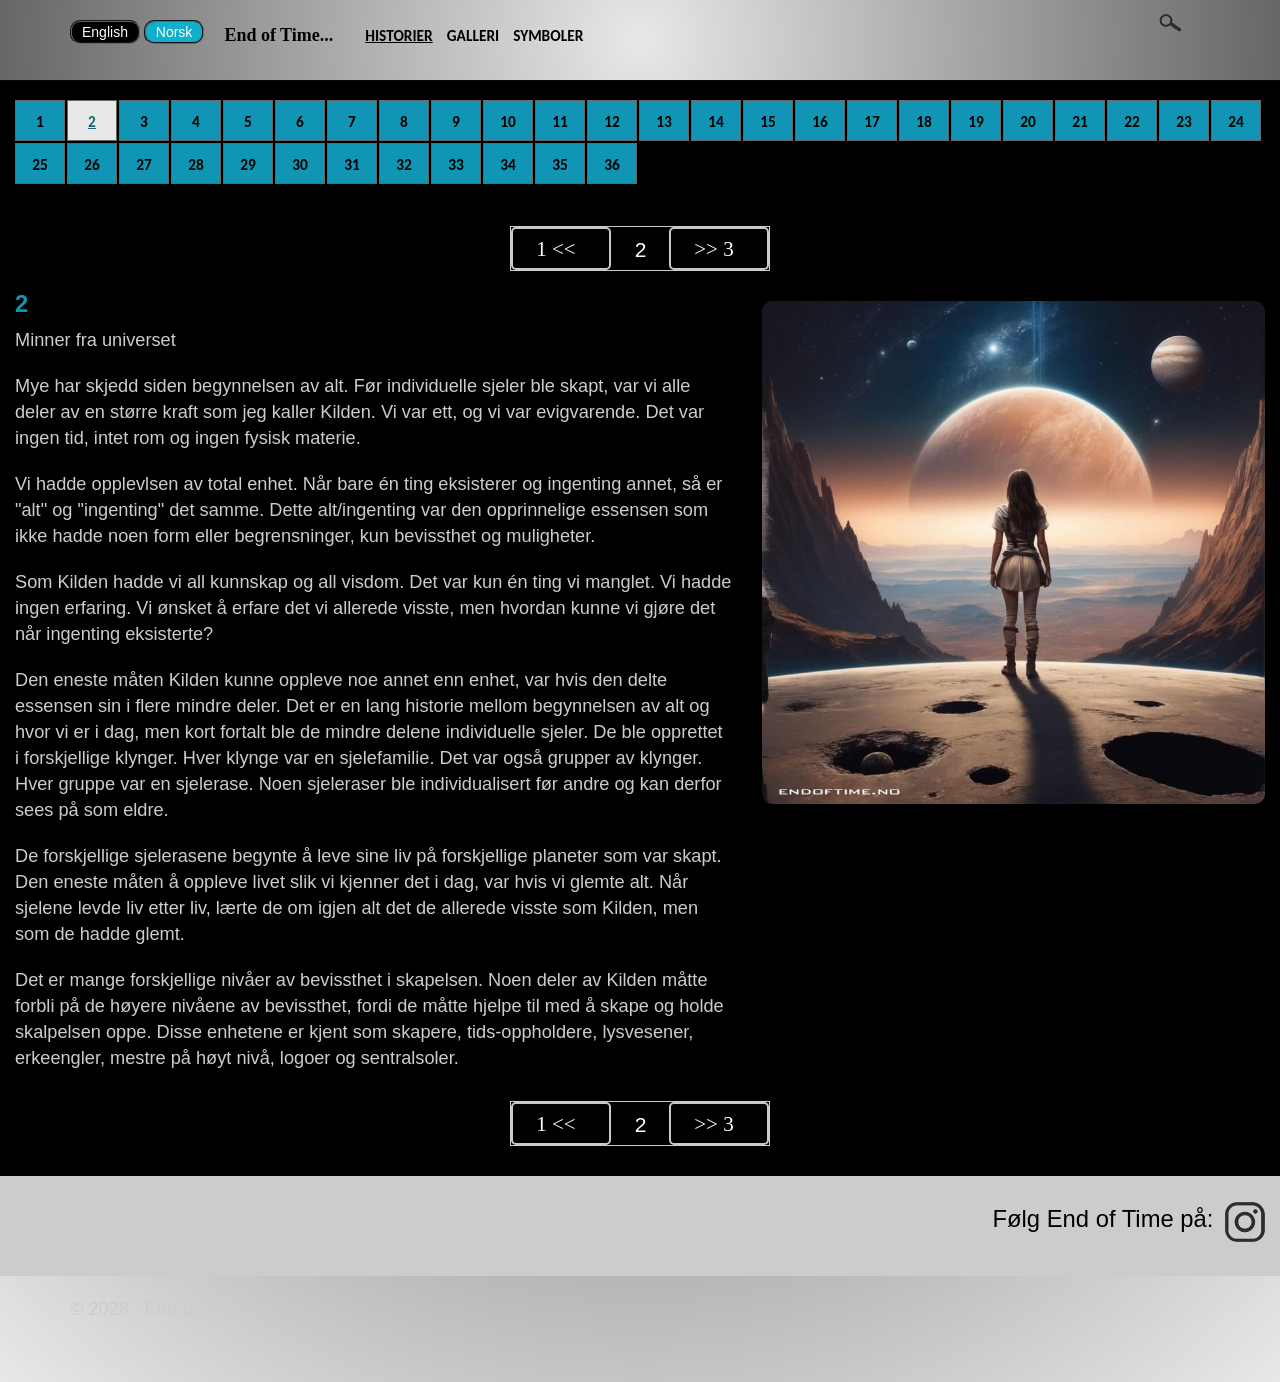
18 (924, 121)
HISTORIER (399, 35)
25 (40, 164)
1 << (555, 249)
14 (716, 121)
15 (768, 121)
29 (248, 164)
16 (820, 121)
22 (1132, 121)
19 (976, 121)
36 (612, 164)
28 (196, 164)
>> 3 (713, 249)
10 (508, 121)
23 (1184, 121)
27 (144, 164)
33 (456, 164)
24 (1236, 121)
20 (1028, 121)
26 (92, 164)
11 (560, 121)
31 (352, 164)
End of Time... (278, 35)
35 (560, 164)
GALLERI (473, 35)
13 (664, 121)
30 (300, 164)
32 (404, 164)
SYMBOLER (548, 35)
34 (508, 164)
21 (1080, 121)
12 (612, 121)
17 (872, 121)
